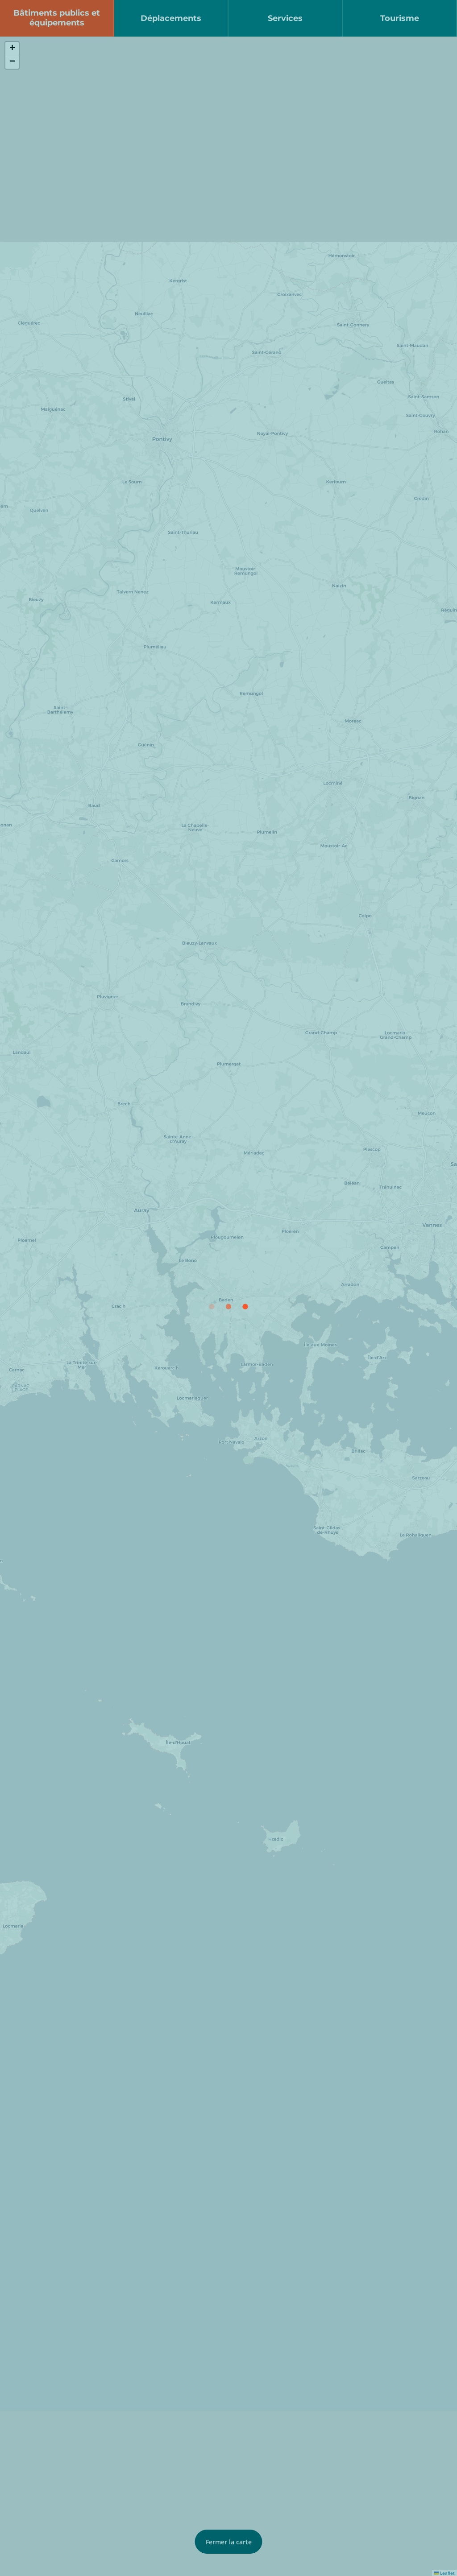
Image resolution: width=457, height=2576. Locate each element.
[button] (12, 48)
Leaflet (444, 2573)
